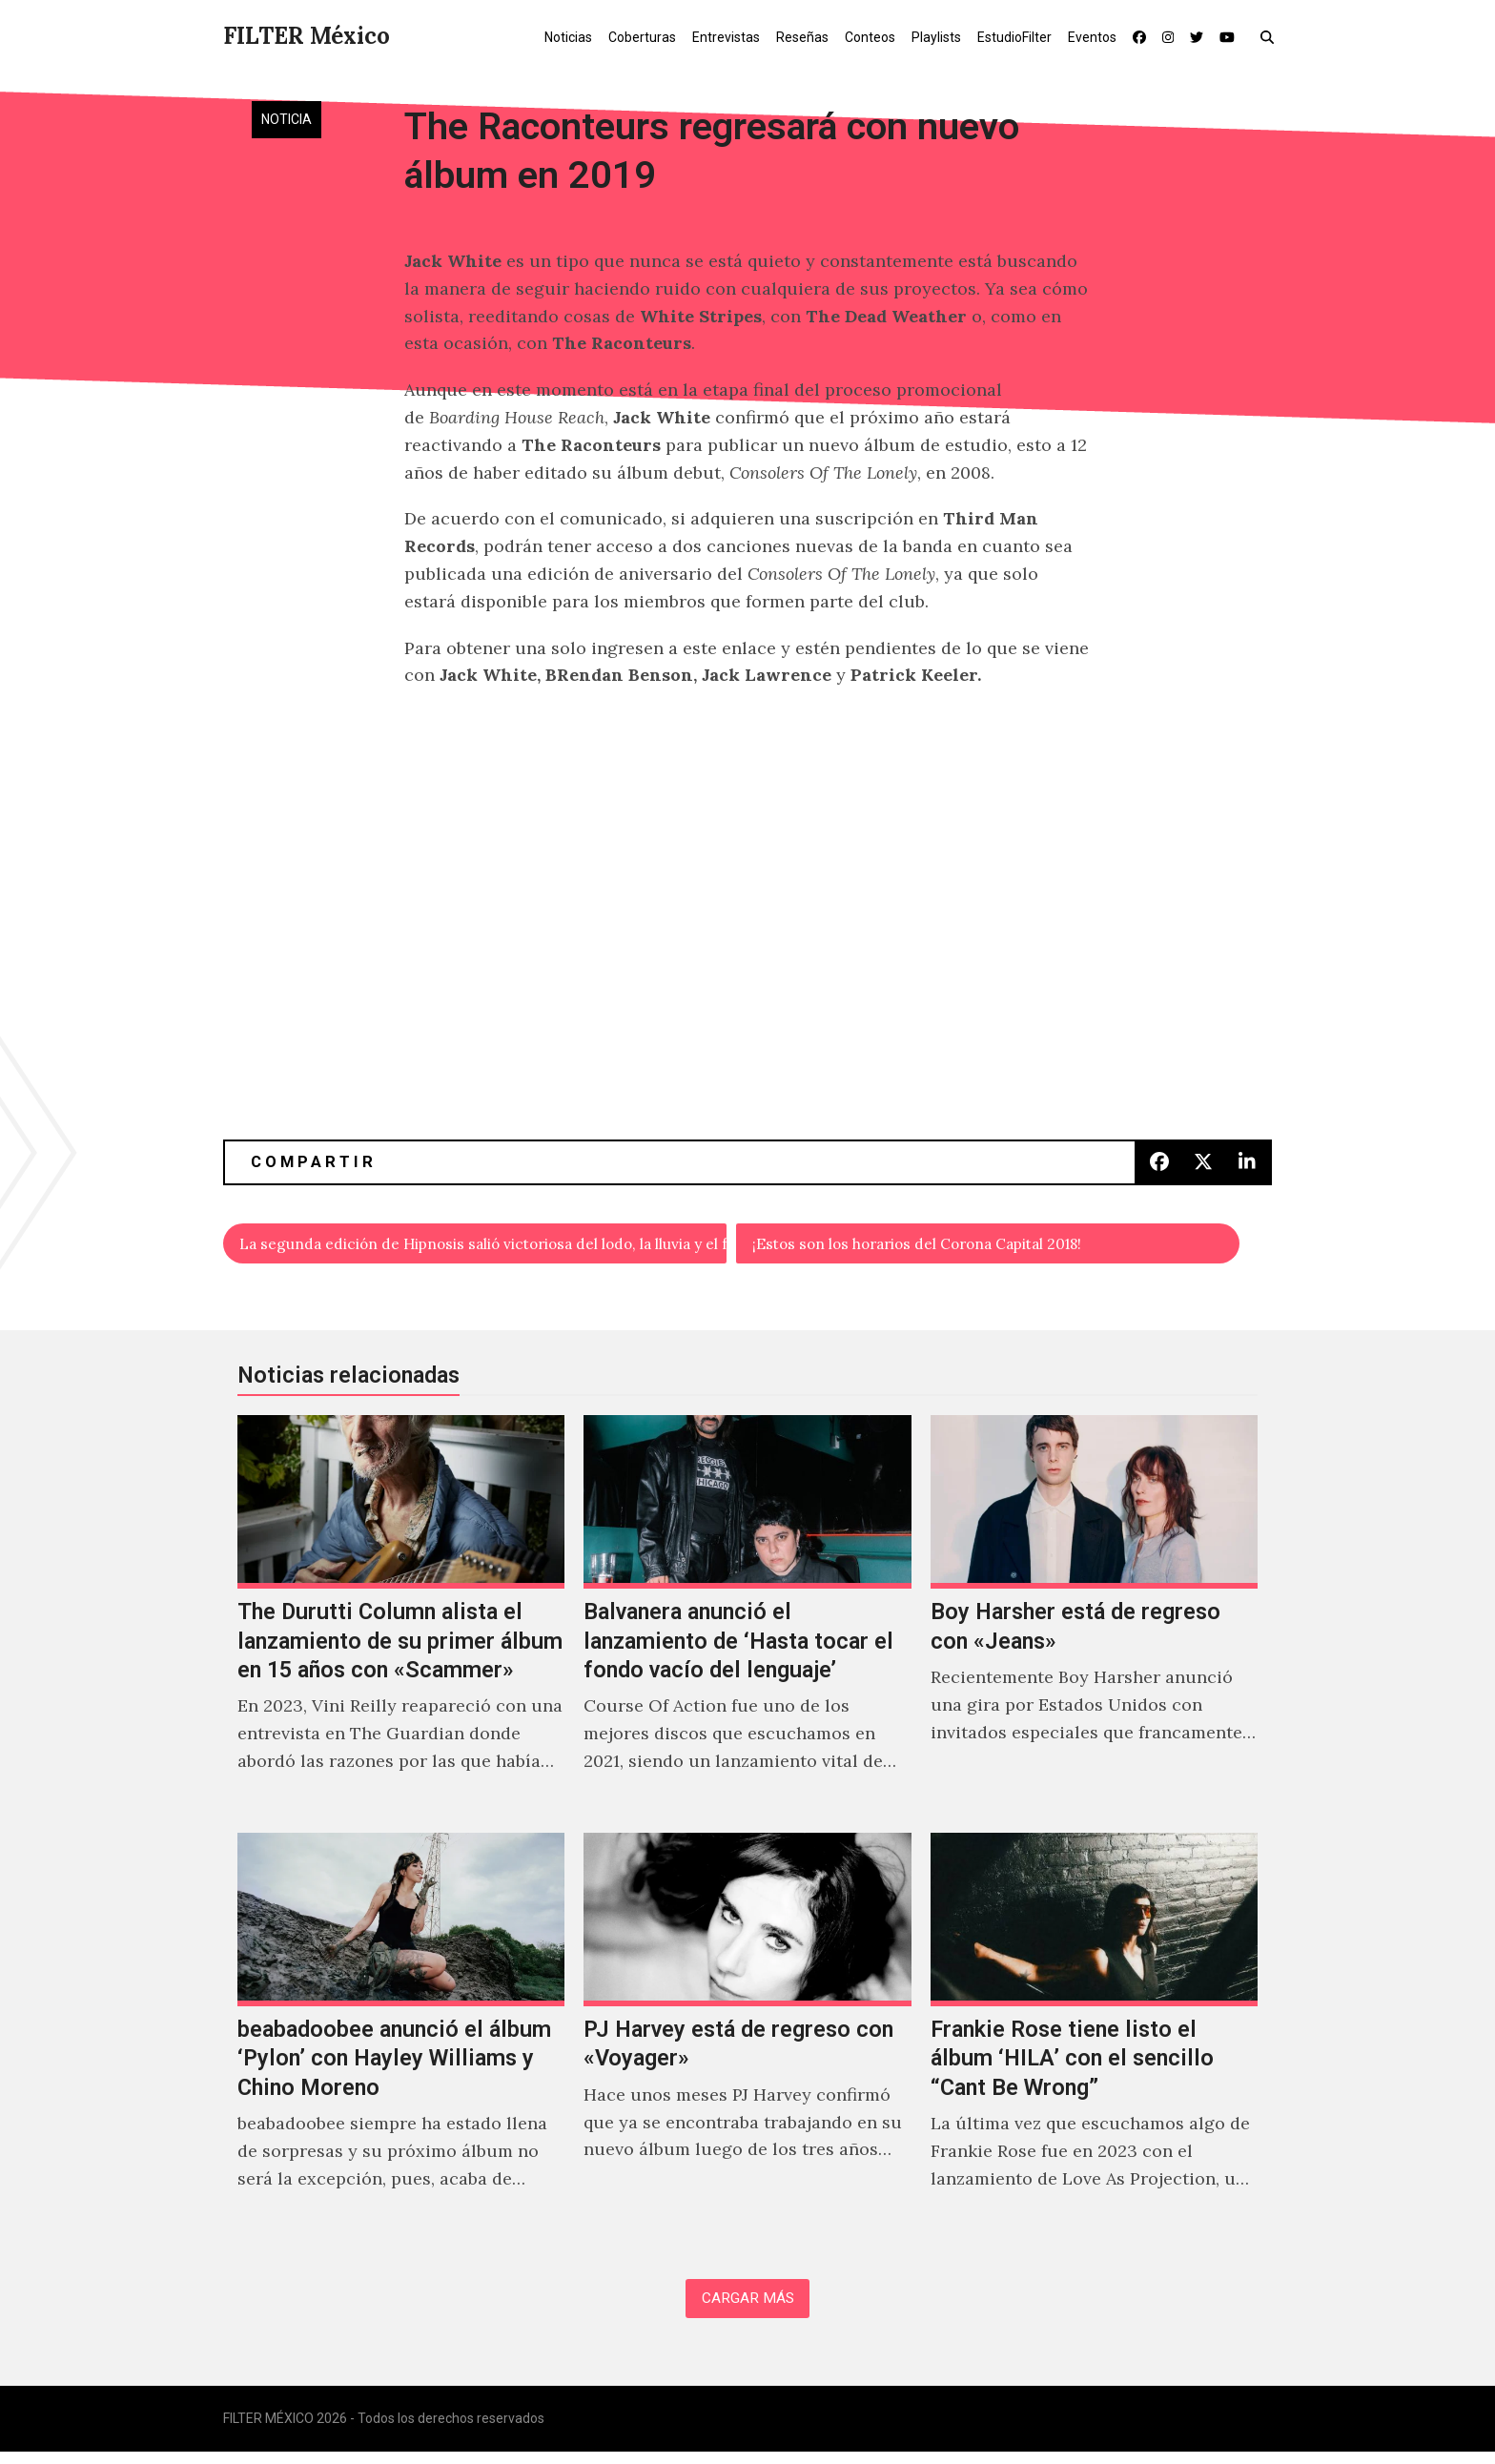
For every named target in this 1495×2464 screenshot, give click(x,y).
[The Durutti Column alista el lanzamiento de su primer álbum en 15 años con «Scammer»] (400, 1621)
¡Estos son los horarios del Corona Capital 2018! (951, 1246)
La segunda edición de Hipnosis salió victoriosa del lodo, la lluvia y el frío (484, 1246)
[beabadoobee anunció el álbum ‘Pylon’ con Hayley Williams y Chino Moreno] (400, 2038)
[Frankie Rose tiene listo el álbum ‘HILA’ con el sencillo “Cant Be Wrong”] (1094, 2038)
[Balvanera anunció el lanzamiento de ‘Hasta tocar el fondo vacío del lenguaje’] (747, 1621)
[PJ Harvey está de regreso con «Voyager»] (747, 2038)
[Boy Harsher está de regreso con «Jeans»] (1094, 1621)
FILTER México (306, 36)
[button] (1271, 36)
